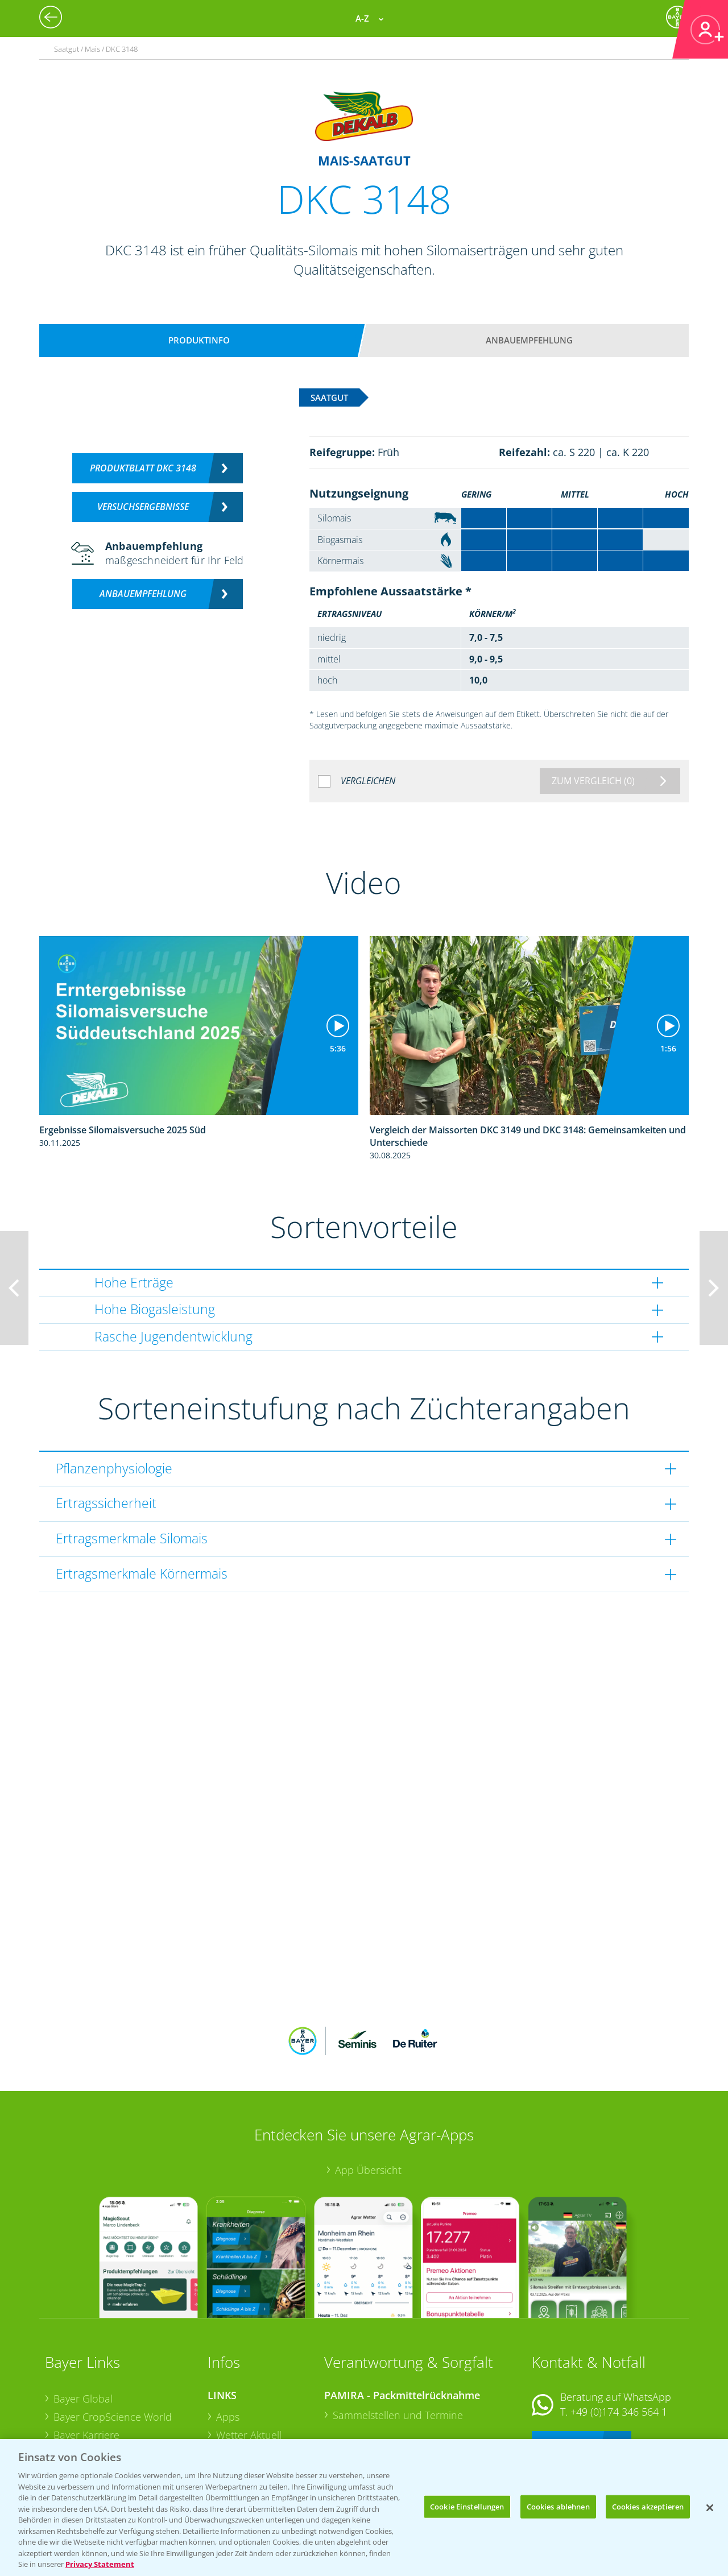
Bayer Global (83, 2324)
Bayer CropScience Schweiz (117, 2396)
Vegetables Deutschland (109, 2432)
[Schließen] (709, 2507)
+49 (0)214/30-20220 (617, 2417)
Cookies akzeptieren (648, 2506)
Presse (68, 2414)
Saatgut (233, 2431)
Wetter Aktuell (249, 2360)
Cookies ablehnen (558, 2506)
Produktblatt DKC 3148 (143, 468)
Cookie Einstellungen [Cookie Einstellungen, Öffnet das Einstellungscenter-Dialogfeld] (467, 2506)
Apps (227, 2342)
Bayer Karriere (86, 2360)
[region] (364, 2507)
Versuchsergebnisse (143, 506)
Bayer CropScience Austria (114, 2378)
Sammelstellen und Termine (398, 2340)
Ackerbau (238, 2413)
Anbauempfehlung (529, 340)
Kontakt (565, 2367)
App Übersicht (368, 2095)
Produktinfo (199, 340)
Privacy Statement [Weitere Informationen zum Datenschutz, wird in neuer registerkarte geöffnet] (99, 2564)
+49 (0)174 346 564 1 (618, 2337)
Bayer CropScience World (112, 2342)
